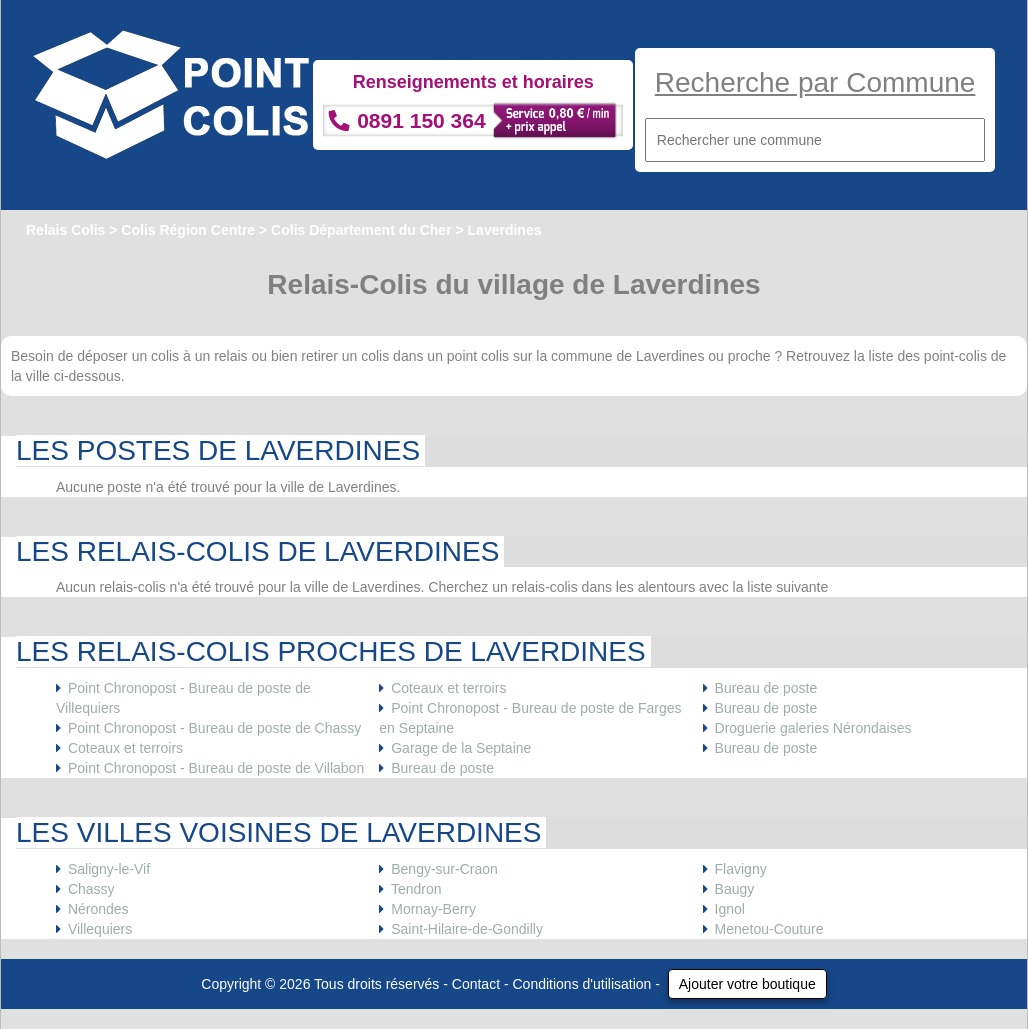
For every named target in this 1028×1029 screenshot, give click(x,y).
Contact (476, 984)
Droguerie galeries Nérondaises (813, 728)
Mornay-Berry (433, 909)
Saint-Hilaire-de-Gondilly (467, 929)
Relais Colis (65, 230)
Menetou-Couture (769, 929)
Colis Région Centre (188, 230)
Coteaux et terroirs (125, 748)
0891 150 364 (421, 120)
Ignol (730, 909)
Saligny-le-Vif (109, 869)
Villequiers (100, 929)
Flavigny (741, 869)
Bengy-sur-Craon (444, 869)
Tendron (416, 889)
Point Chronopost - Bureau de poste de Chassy (214, 728)
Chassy (91, 889)
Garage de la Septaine (461, 748)
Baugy (735, 889)
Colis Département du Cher (361, 230)
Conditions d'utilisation (582, 984)
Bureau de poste (442, 768)
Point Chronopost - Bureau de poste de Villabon (216, 768)
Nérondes (98, 909)
